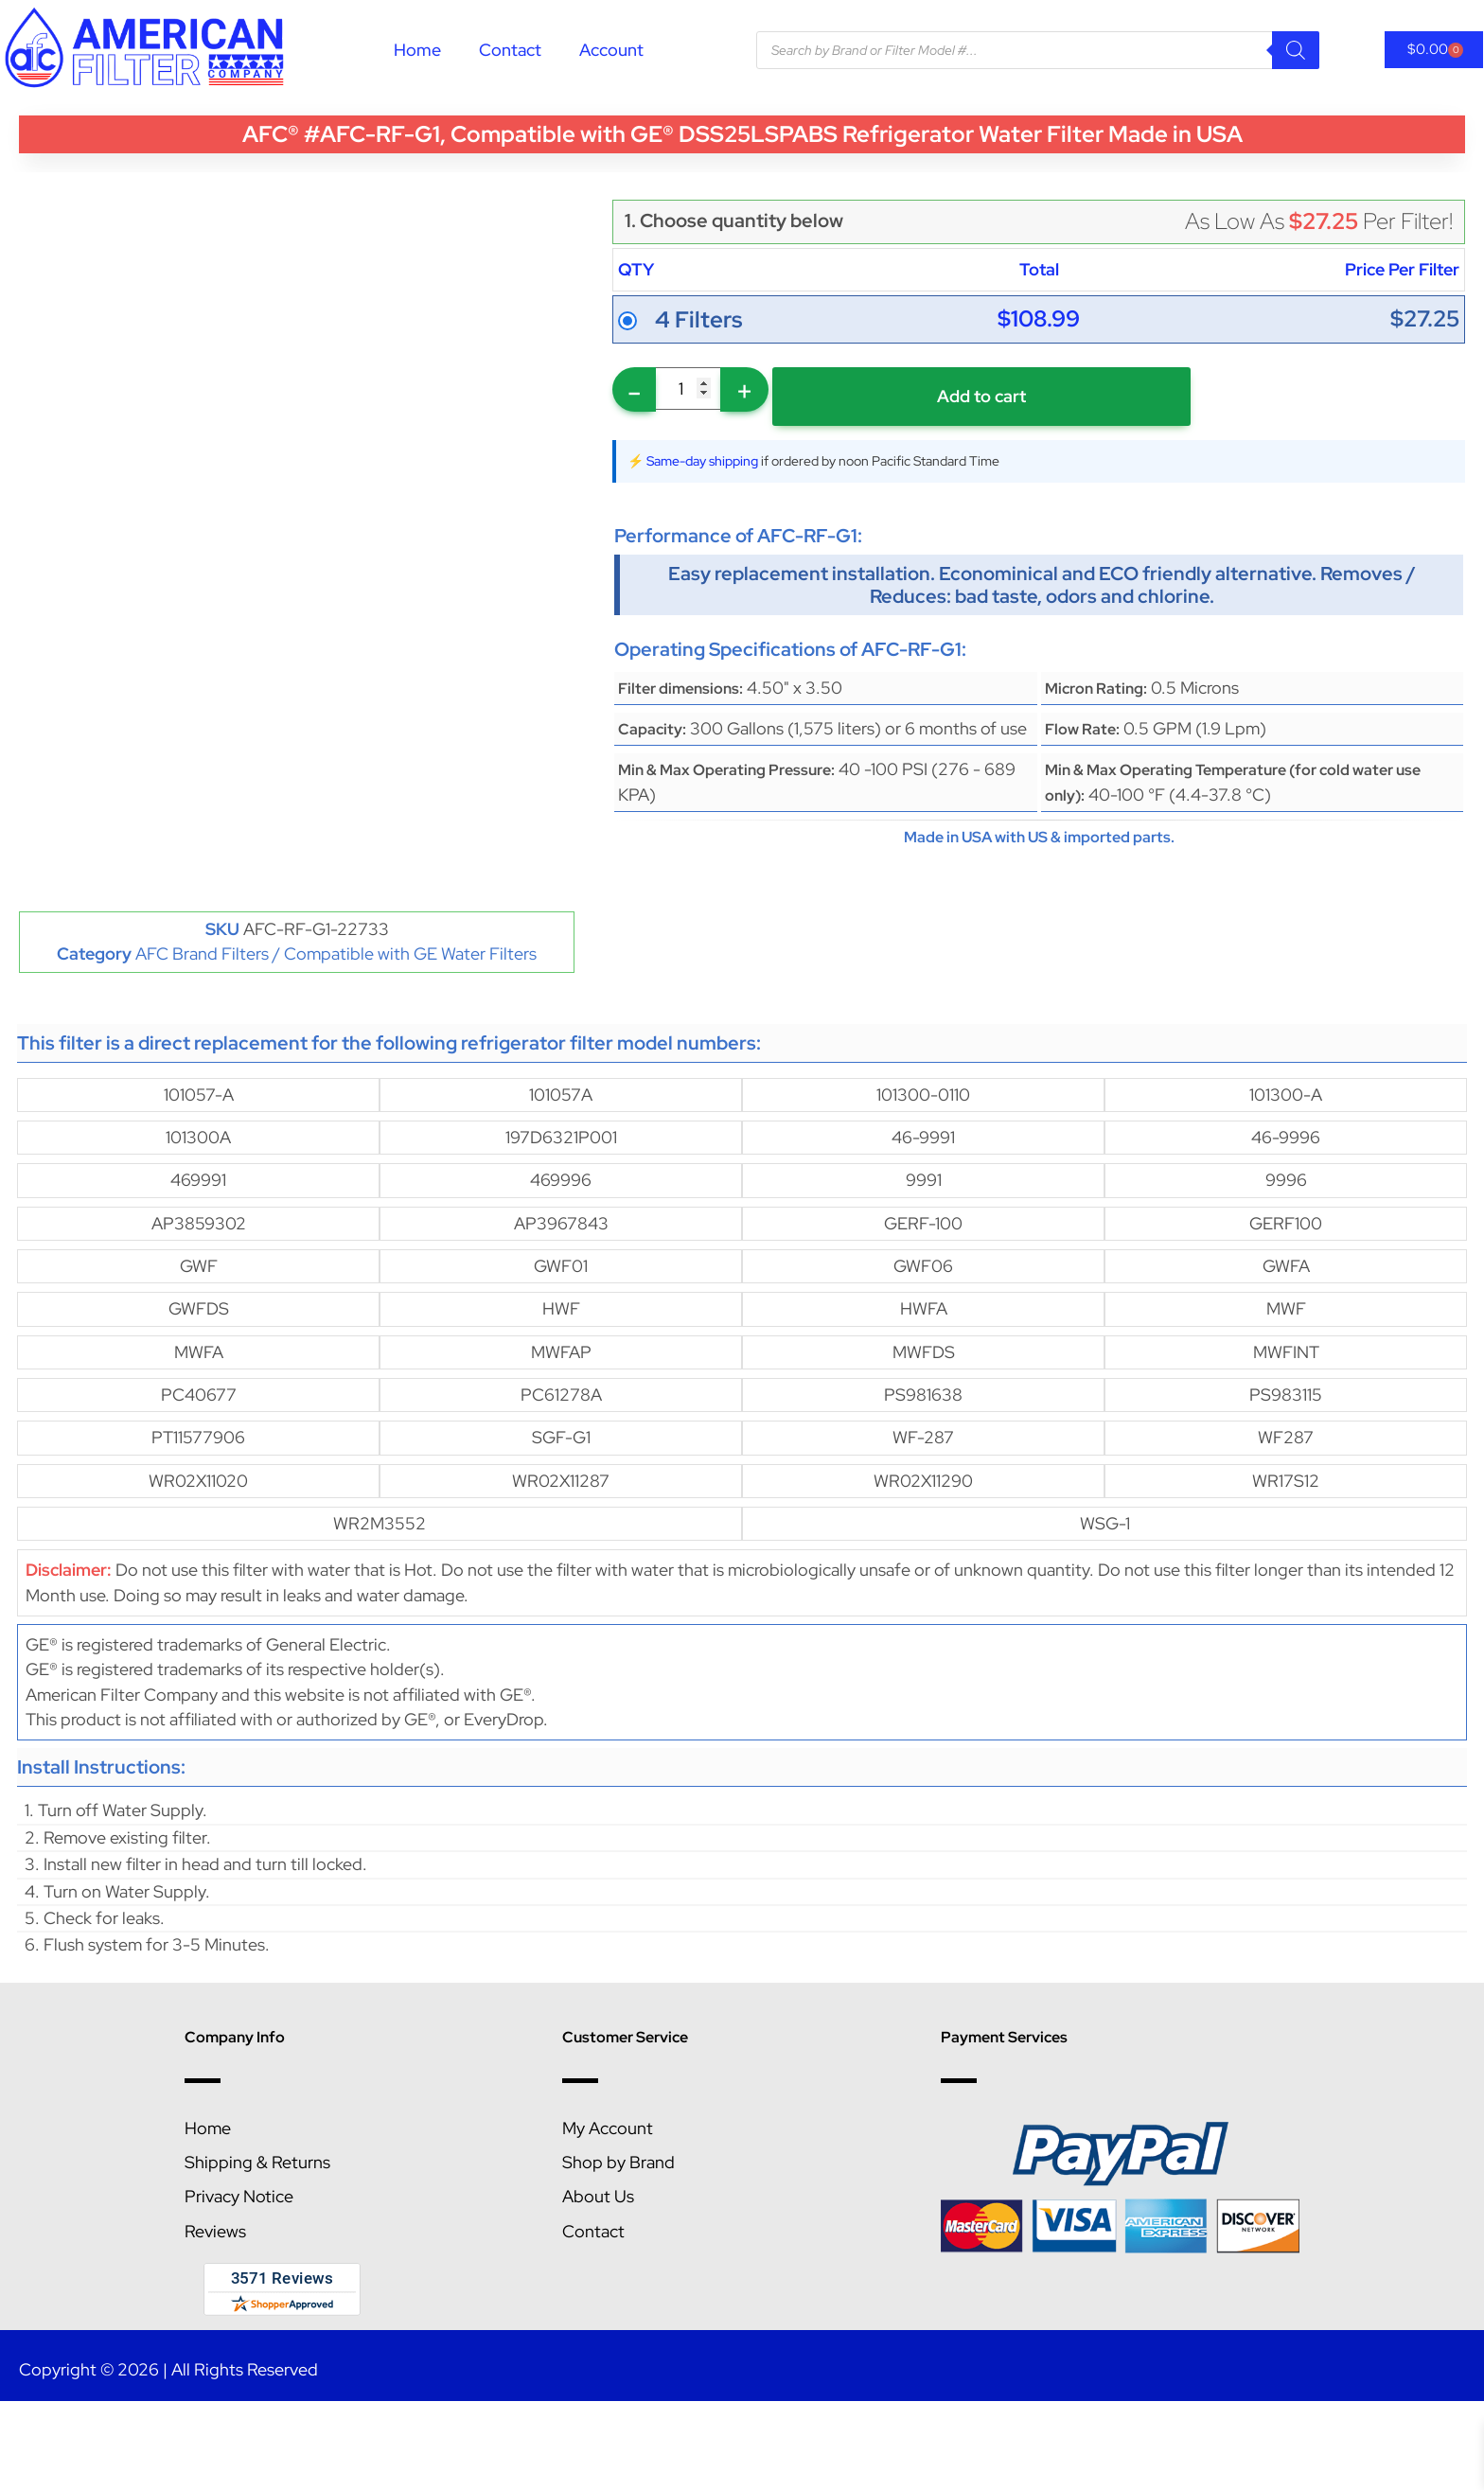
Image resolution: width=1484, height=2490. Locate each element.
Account (611, 50)
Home (417, 50)
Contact (510, 50)
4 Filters (698, 320)
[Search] (1295, 50)
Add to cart (981, 396)
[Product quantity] (688, 388)
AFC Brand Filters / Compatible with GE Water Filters (336, 953)
